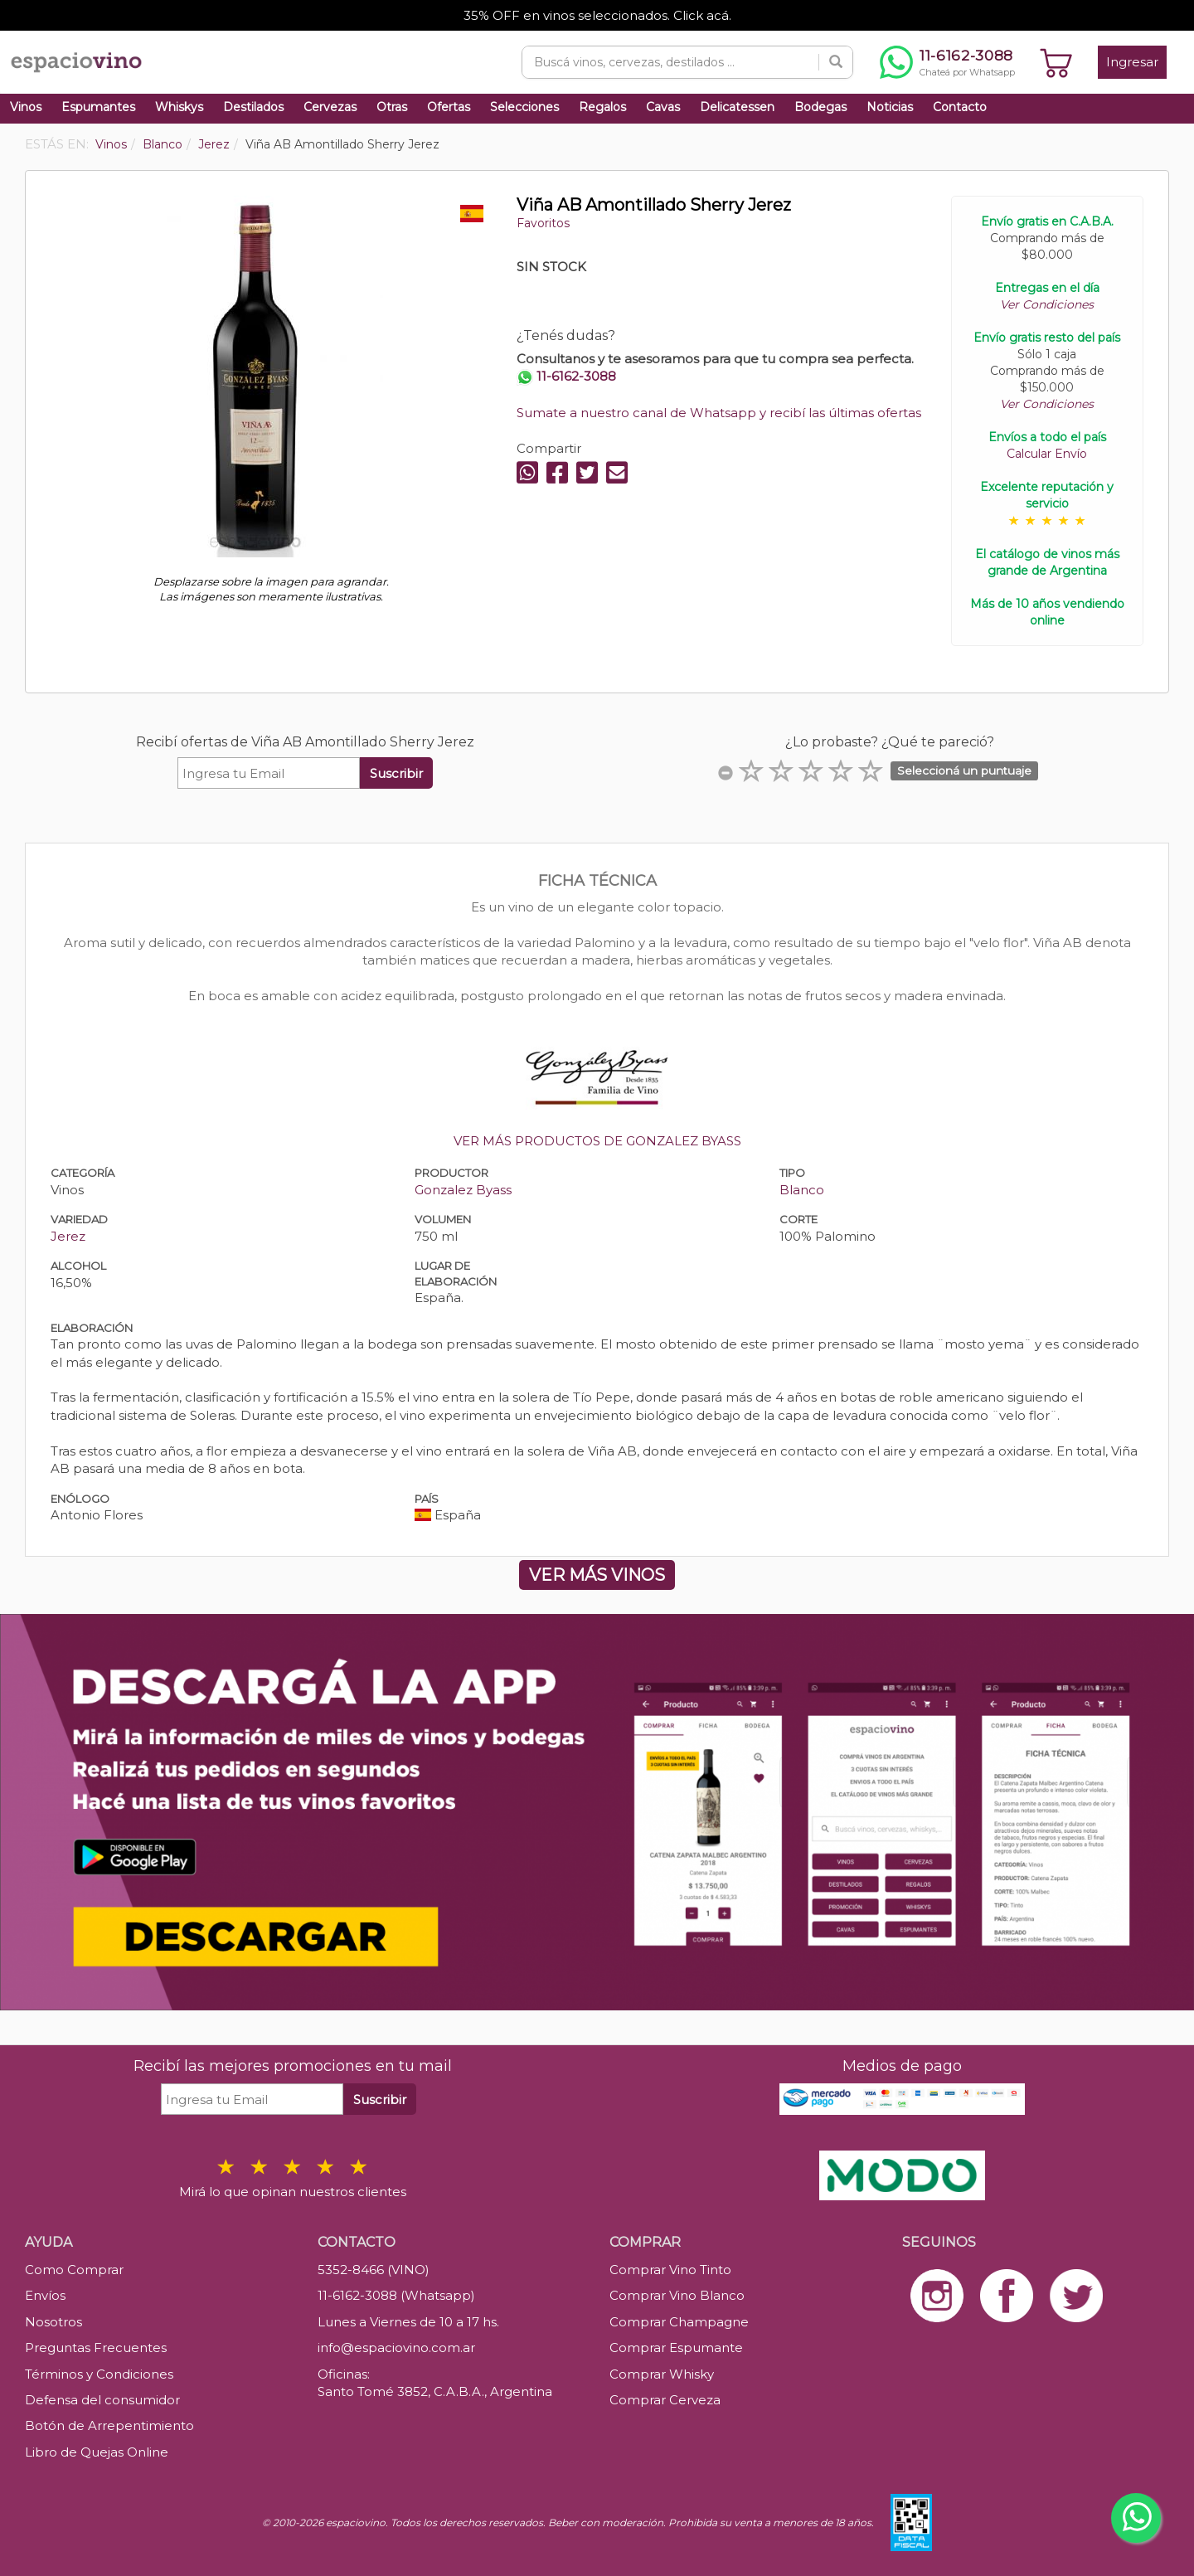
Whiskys (179, 107)
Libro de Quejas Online (96, 2452)
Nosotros (53, 2322)
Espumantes (98, 107)
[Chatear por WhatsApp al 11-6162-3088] (947, 62)
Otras (391, 107)
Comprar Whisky (661, 2374)
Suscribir (396, 773)
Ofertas (448, 107)
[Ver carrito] (1056, 62)
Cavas (663, 107)
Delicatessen (737, 107)
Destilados (253, 107)
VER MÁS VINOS (597, 1575)
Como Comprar (74, 2269)
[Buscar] (835, 62)
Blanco (801, 1190)
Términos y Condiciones (99, 2374)
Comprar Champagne (679, 2322)
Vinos (25, 107)
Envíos (45, 2295)
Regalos (602, 107)
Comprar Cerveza (665, 2400)
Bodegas (820, 107)
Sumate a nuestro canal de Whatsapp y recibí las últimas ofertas (719, 412)
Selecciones (524, 107)
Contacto (960, 107)
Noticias (889, 107)
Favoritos (543, 223)
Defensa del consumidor (102, 2400)
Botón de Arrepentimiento (109, 2425)
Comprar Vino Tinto (670, 2269)
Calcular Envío (1047, 453)
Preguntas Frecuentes (96, 2347)
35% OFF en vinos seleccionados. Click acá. (597, 15)
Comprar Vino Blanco (677, 2295)
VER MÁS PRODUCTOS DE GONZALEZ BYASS (597, 1141)
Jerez (68, 1236)
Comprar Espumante (676, 2347)
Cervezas (330, 107)
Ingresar (1132, 62)
